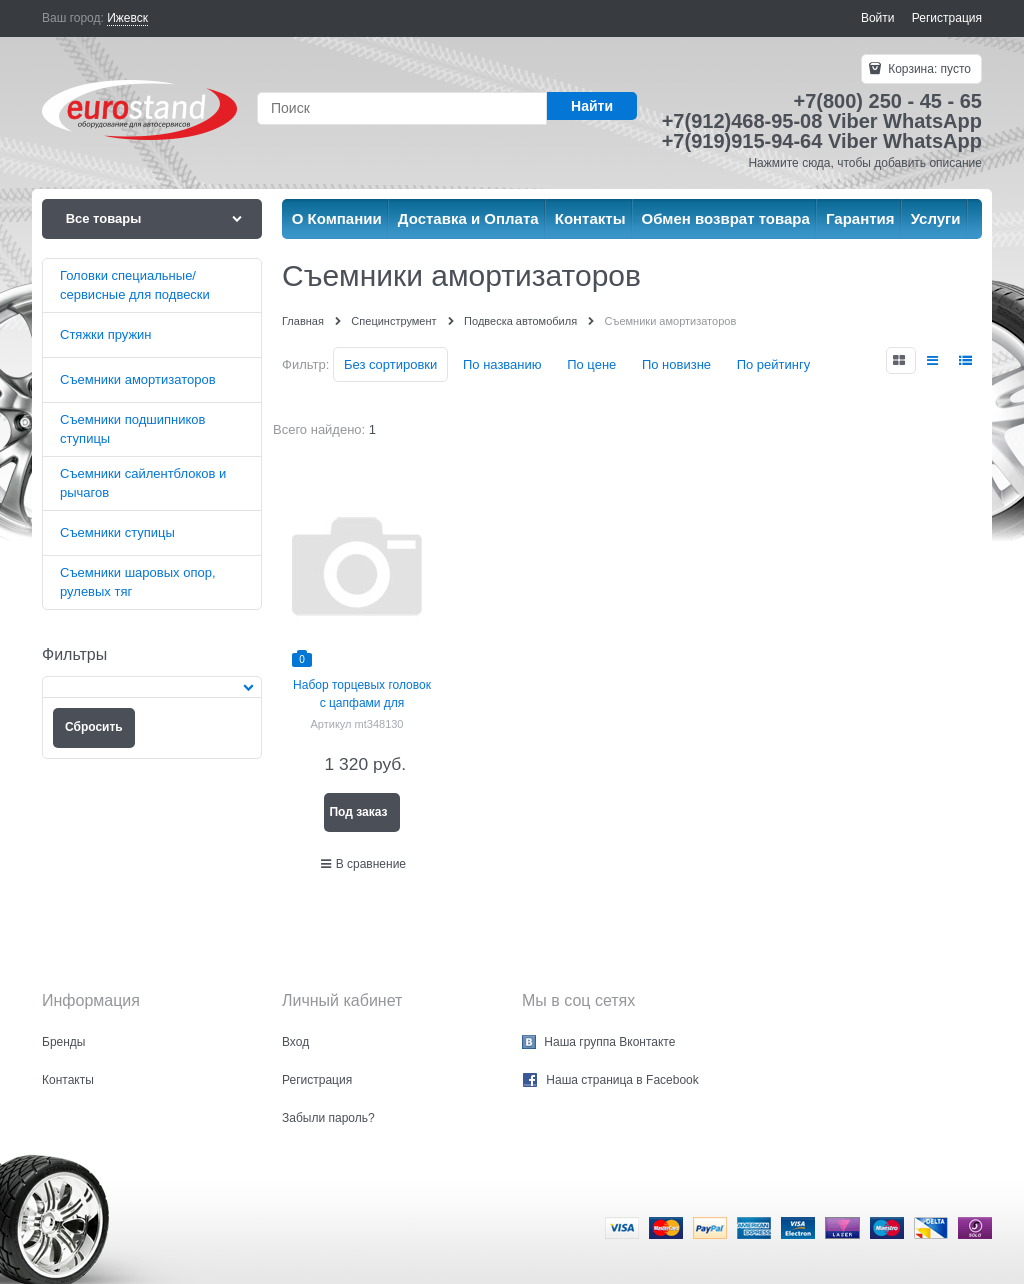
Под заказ (358, 812)
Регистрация (947, 18)
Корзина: (928, 69)
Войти (878, 18)
